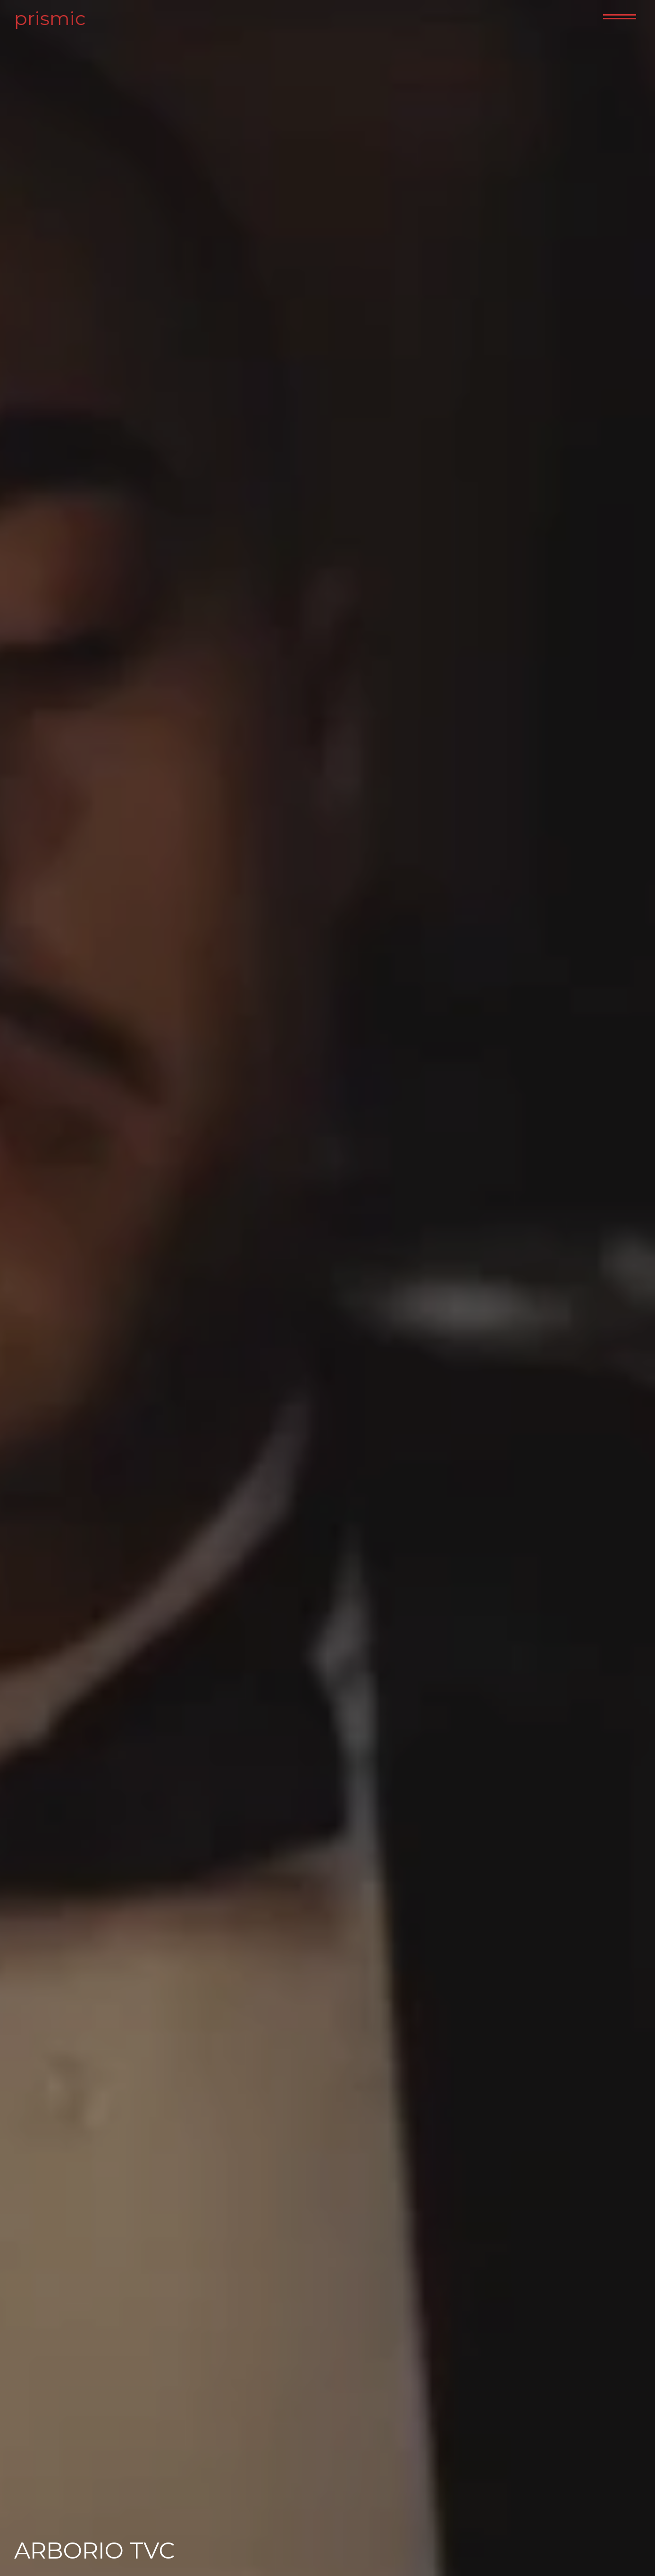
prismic (47, 18)
